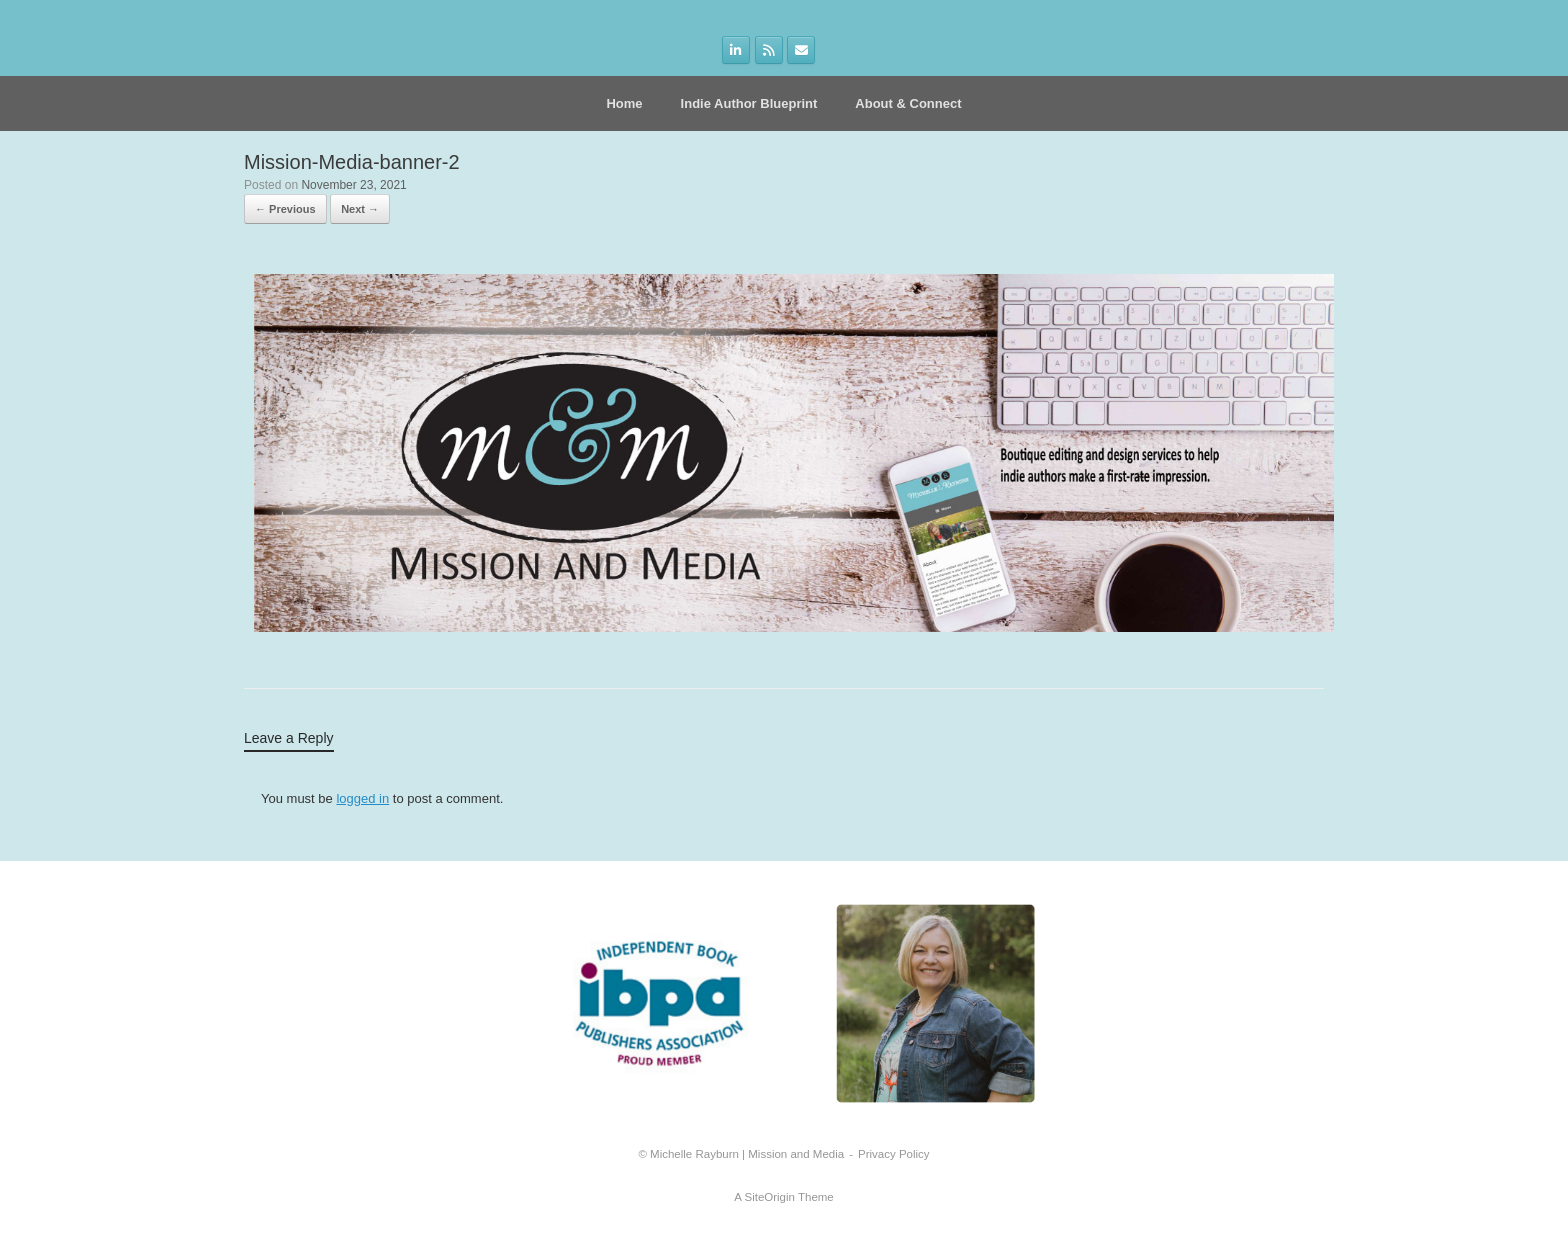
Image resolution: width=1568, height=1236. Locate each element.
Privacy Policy (894, 1154)
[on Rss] (769, 50)
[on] (833, 50)
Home (624, 103)
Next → (360, 209)
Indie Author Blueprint (749, 103)
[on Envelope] (801, 50)
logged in (362, 798)
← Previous (285, 209)
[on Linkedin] (736, 50)
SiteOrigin (769, 1197)
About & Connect (908, 103)
